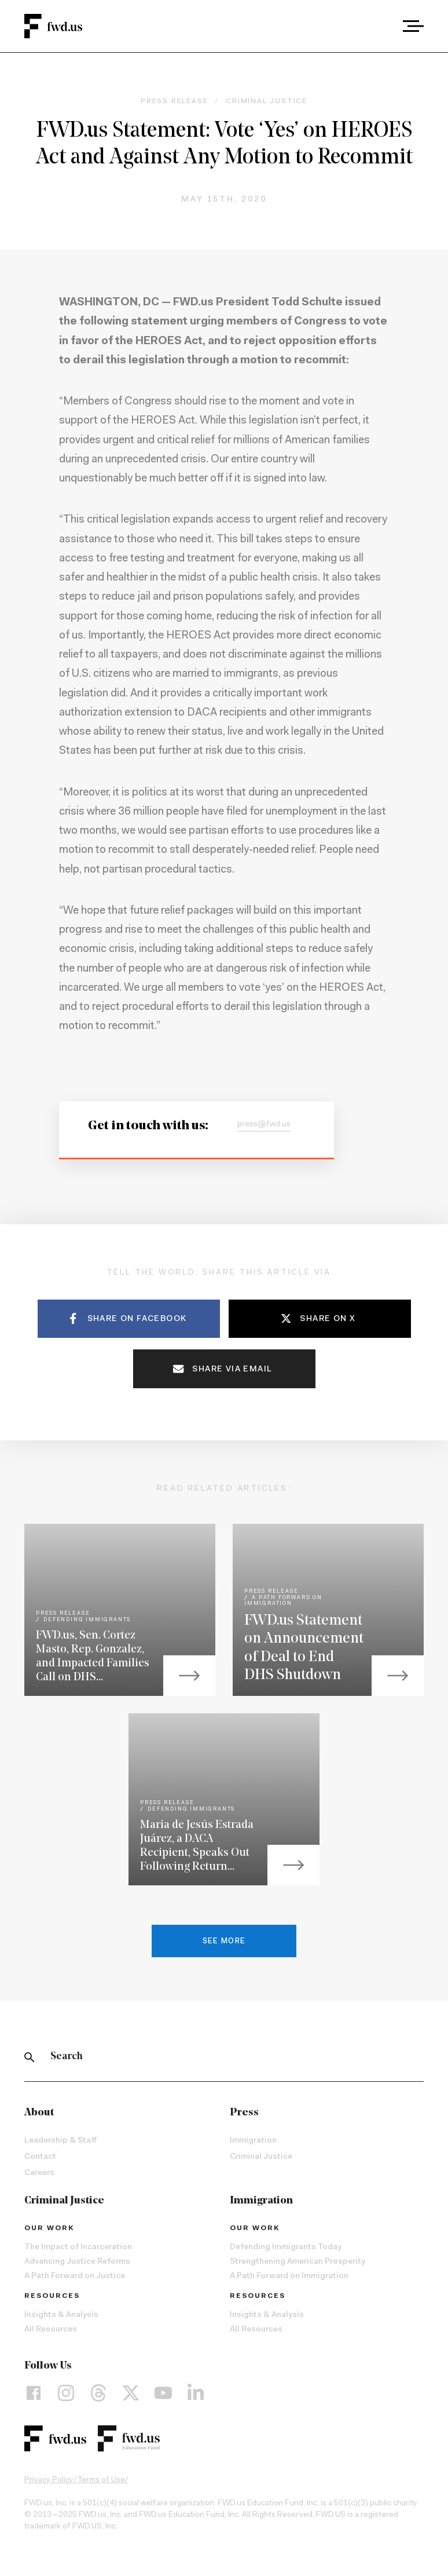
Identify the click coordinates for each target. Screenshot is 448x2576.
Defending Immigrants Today (285, 2247)
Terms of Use (101, 2480)
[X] (131, 2393)
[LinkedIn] (195, 2393)
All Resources (50, 2330)
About (39, 2112)
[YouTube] (163, 2393)
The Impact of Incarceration (78, 2247)
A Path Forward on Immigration (289, 2276)
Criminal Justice (261, 2157)
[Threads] (98, 2393)
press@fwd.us (264, 1125)
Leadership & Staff (60, 2141)
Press (244, 2112)
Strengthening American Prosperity (297, 2262)
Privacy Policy (49, 2480)
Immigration (253, 2141)
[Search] (29, 2057)
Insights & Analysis (61, 2315)
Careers (39, 2173)
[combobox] (381, 26)
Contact (40, 2157)
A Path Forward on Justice (74, 2276)
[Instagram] (66, 2393)
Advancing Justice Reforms (77, 2262)
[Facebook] (33, 2393)
